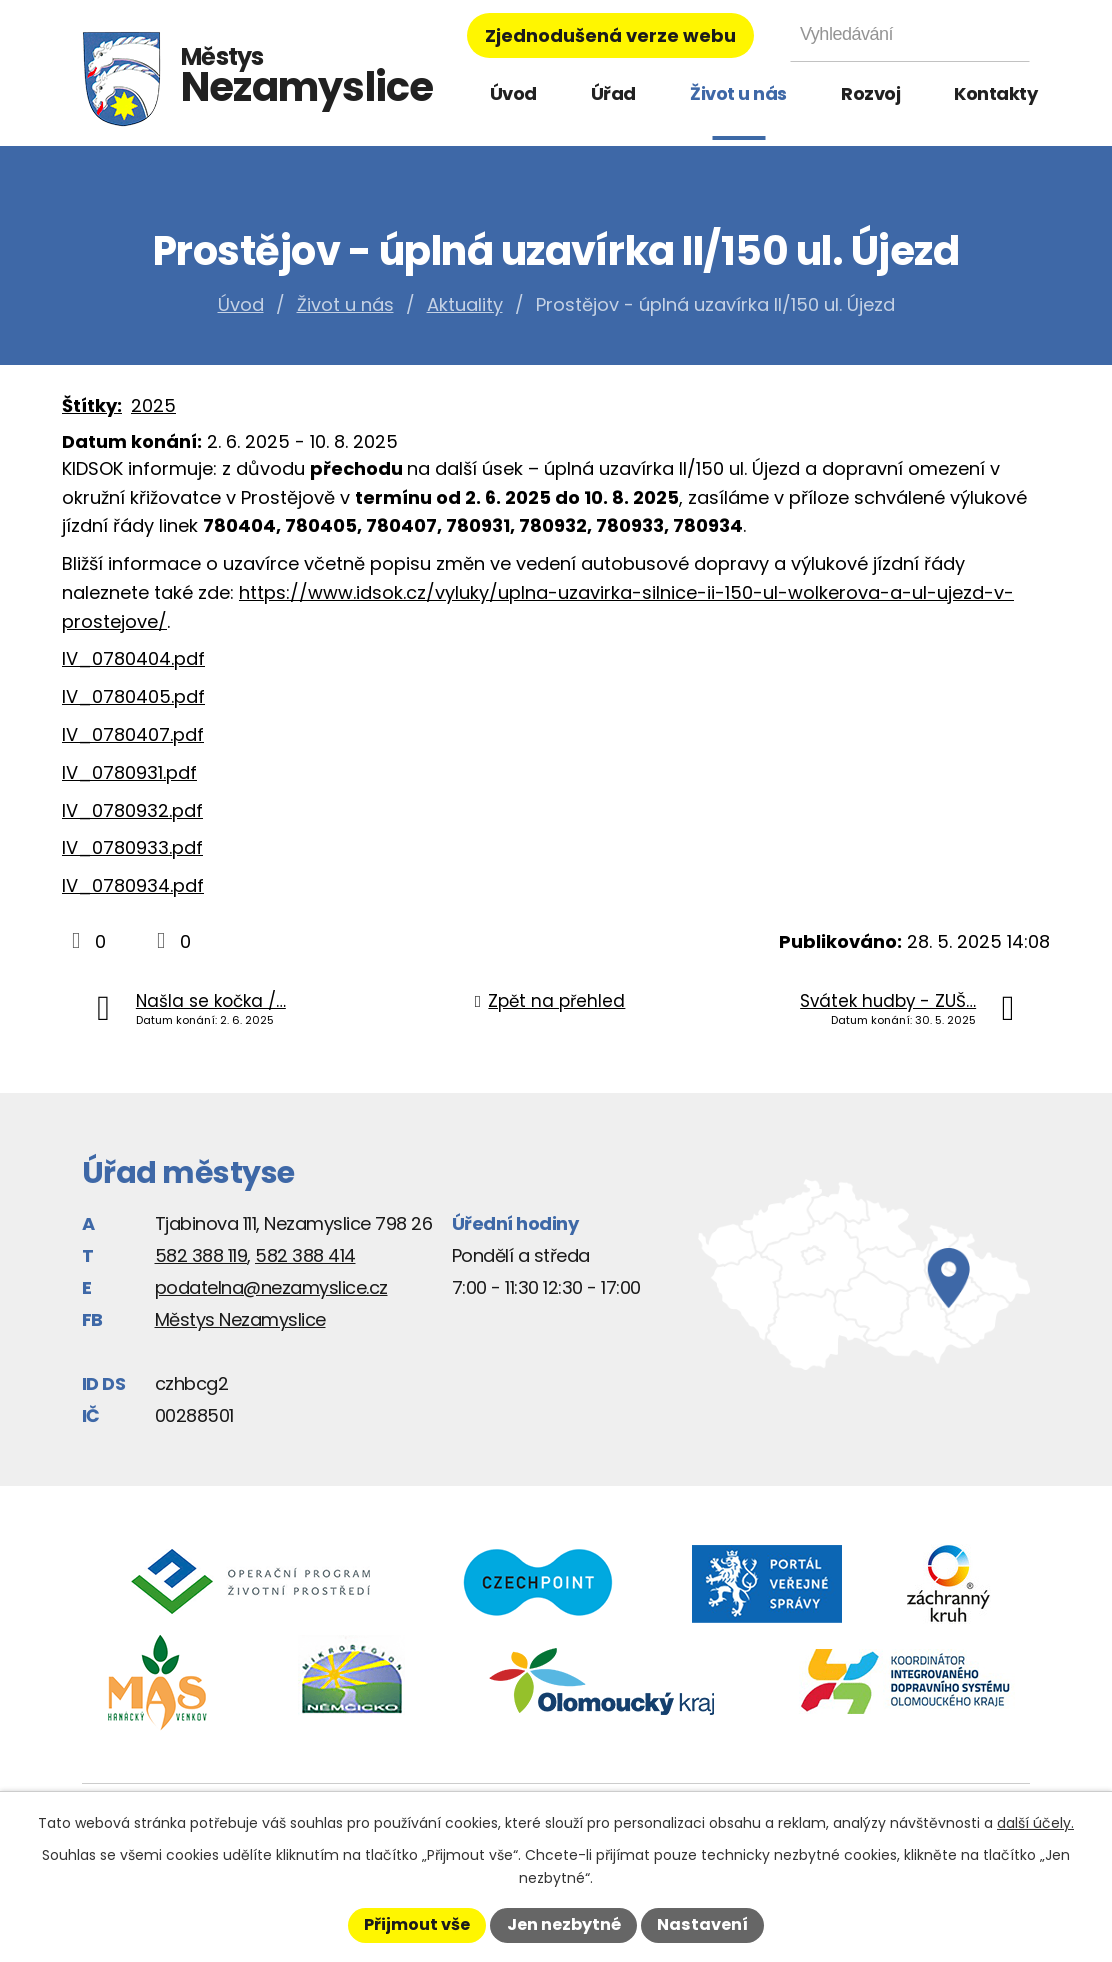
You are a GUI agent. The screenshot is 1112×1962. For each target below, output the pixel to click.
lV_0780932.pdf (132, 810)
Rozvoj (870, 93)
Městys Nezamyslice (240, 1319)
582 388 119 (201, 1255)
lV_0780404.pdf (133, 658)
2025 (153, 405)
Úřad (613, 93)
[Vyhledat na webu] (910, 34)
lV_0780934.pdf (133, 885)
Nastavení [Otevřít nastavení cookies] (702, 1924)
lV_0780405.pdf (133, 696)
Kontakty (995, 93)
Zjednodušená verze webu (610, 35)
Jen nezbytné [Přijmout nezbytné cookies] (564, 1924)
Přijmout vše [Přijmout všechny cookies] (417, 1924)
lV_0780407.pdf (133, 734)
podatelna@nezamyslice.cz (271, 1287)
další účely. (1035, 1823)
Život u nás (738, 93)
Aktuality (465, 304)
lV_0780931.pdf (129, 772)
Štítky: (92, 405)
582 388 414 (305, 1255)
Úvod (513, 93)
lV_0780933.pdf (132, 847)
